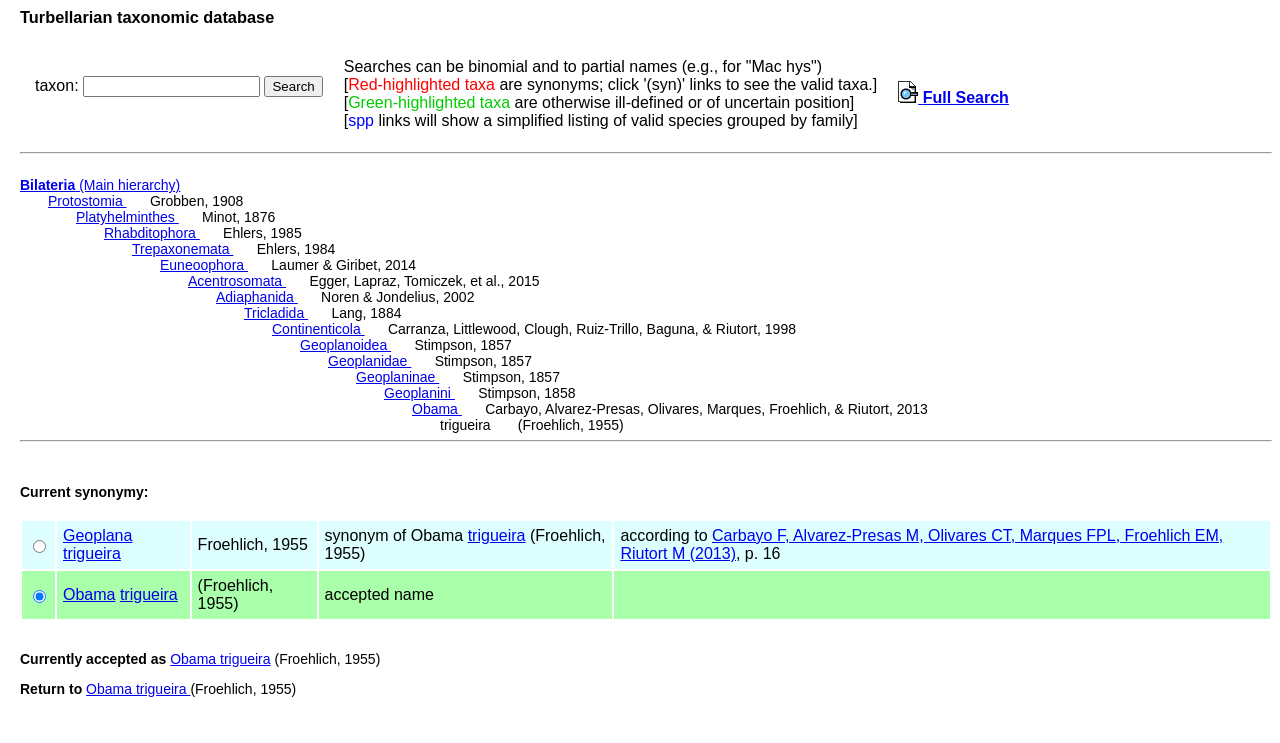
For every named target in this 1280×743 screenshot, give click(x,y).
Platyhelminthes (127, 217)
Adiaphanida (257, 297)
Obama (437, 409)
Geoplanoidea (345, 345)
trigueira (92, 553)
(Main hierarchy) (100, 185)
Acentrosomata (237, 281)
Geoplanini (419, 393)
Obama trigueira (220, 659)
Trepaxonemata (182, 249)
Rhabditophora (152, 233)
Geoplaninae (397, 377)
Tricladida (276, 313)
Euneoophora (204, 265)
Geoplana (97, 535)
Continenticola (318, 329)
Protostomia (87, 201)
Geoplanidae (369, 361)
